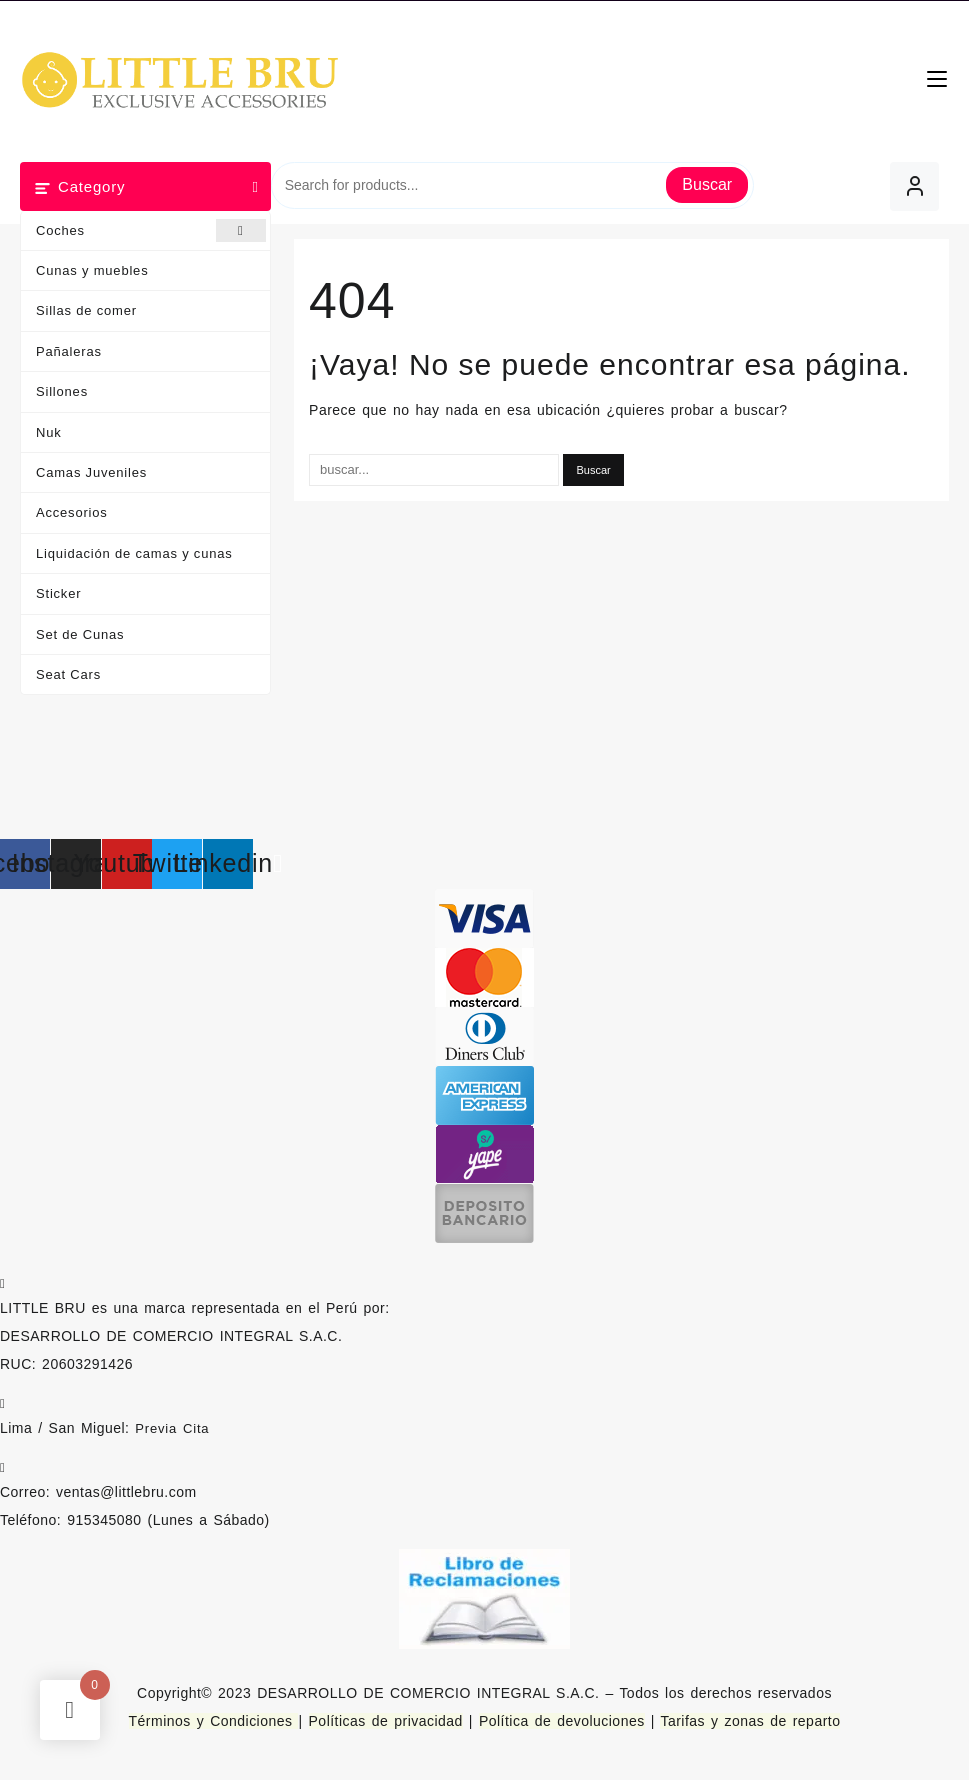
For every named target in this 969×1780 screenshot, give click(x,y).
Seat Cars (68, 674)
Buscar (707, 184)
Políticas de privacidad (386, 1721)
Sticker (58, 593)
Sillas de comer (86, 310)
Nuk (49, 432)
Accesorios (72, 512)
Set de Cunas (80, 634)
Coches (151, 230)
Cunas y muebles (92, 270)
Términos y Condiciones (214, 1721)
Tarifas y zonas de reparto (750, 1721)
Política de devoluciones (562, 1721)
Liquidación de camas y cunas (134, 553)
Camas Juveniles (91, 472)
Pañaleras (69, 351)
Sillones (62, 391)
